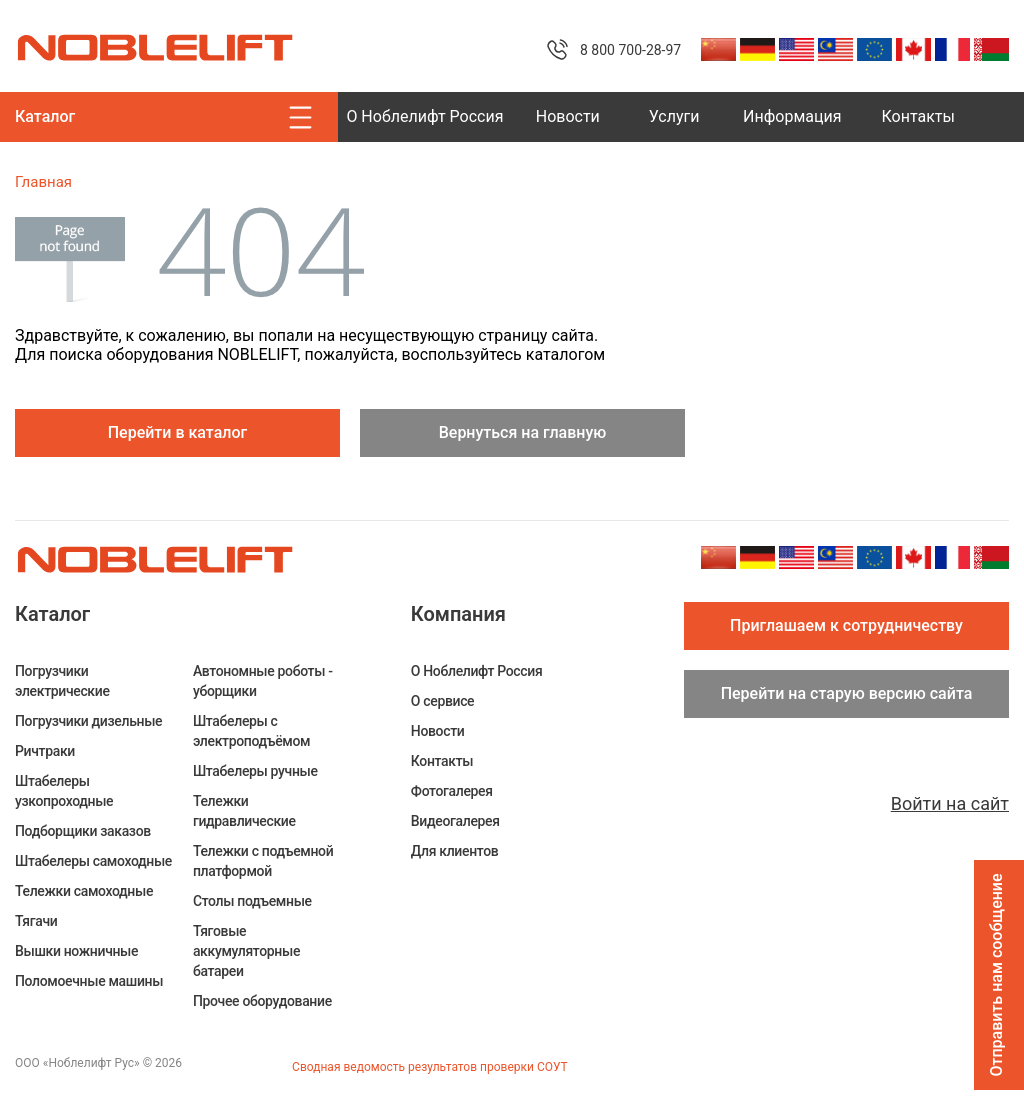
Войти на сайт (950, 803)
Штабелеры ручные (255, 771)
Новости (568, 116)
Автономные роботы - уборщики (263, 681)
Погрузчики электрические (62, 681)
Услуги (674, 116)
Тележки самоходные (84, 891)
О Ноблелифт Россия (424, 116)
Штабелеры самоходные (93, 861)
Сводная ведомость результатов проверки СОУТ (430, 1067)
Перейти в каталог (178, 432)
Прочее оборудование (262, 1001)
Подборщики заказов (83, 831)
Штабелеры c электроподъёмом (251, 731)
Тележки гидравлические (244, 811)
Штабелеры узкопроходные (64, 791)
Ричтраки (45, 751)
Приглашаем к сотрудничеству (846, 625)
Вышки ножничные (76, 951)
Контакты (918, 116)
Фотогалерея (452, 791)
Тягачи (36, 921)
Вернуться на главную (523, 432)
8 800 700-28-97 (630, 50)
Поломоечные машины (89, 981)
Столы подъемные (252, 901)
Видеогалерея (455, 821)
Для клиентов (454, 851)
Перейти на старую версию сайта (847, 693)
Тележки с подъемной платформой (263, 861)
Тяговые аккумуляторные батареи (246, 951)
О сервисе (442, 701)
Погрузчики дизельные (88, 721)
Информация (792, 116)
